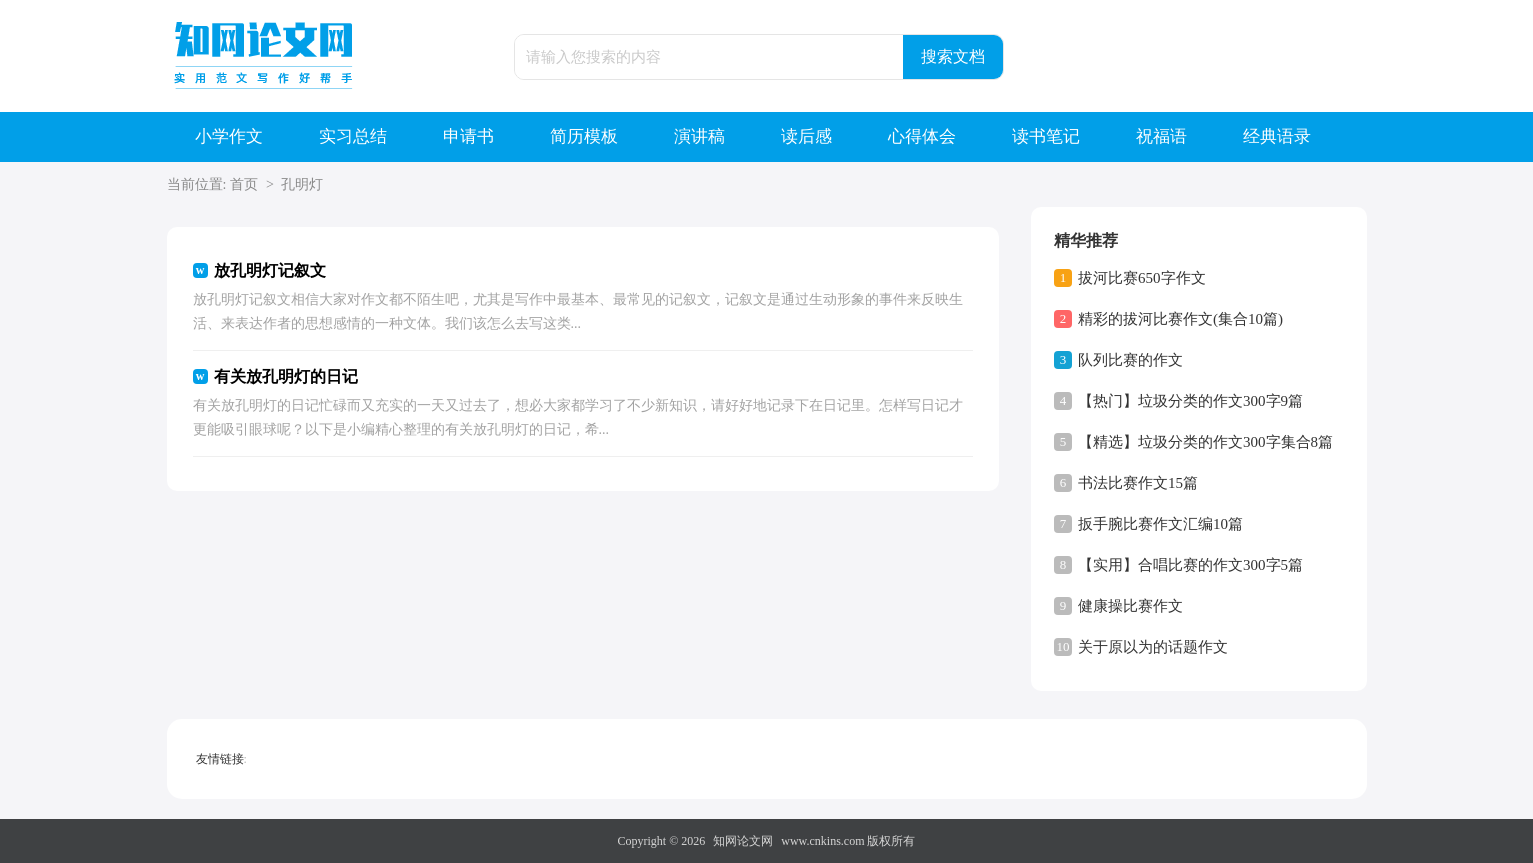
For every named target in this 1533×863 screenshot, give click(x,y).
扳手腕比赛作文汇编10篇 (1160, 524)
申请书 (468, 136)
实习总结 (353, 136)
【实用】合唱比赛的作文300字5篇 (1190, 565)
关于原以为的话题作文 (1153, 647)
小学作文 (229, 136)
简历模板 (584, 136)
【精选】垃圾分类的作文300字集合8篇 (1205, 442)
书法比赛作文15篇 (1138, 483)
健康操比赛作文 (1130, 606)
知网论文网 (743, 841)
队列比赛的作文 (1130, 360)
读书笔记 (1046, 136)
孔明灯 (302, 184)
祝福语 (1161, 136)
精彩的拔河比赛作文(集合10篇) (1180, 319)
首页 (244, 184)
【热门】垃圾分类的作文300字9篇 (1190, 401)
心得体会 (922, 136)
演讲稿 (699, 136)
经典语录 (1277, 136)
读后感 (806, 136)
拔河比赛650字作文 (1142, 278)
